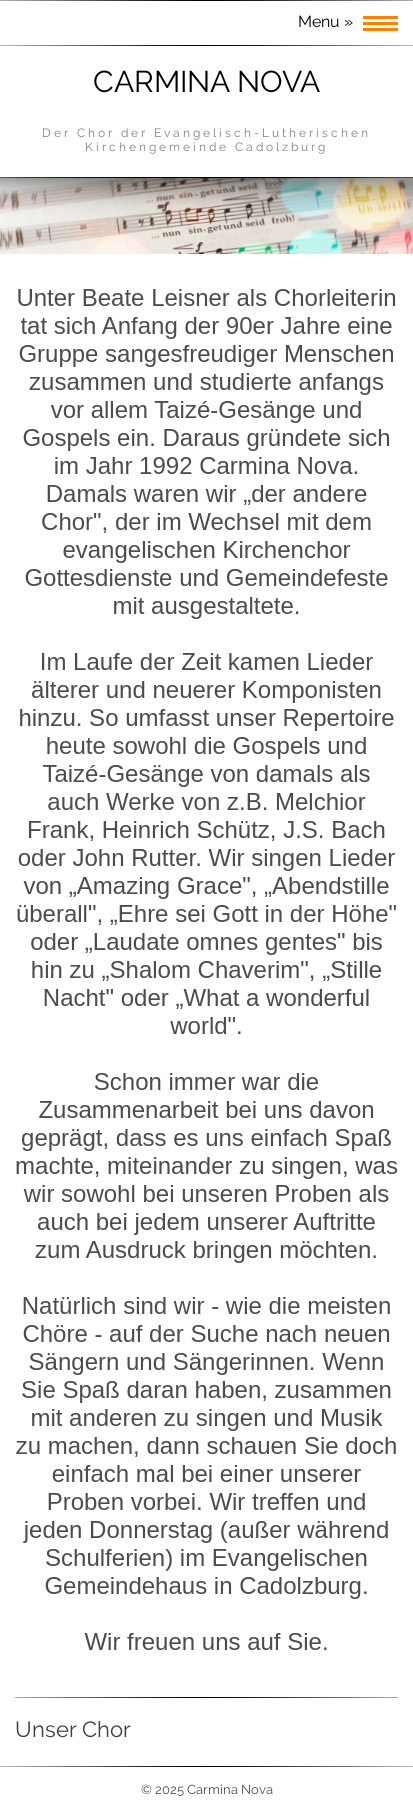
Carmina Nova (206, 81)
